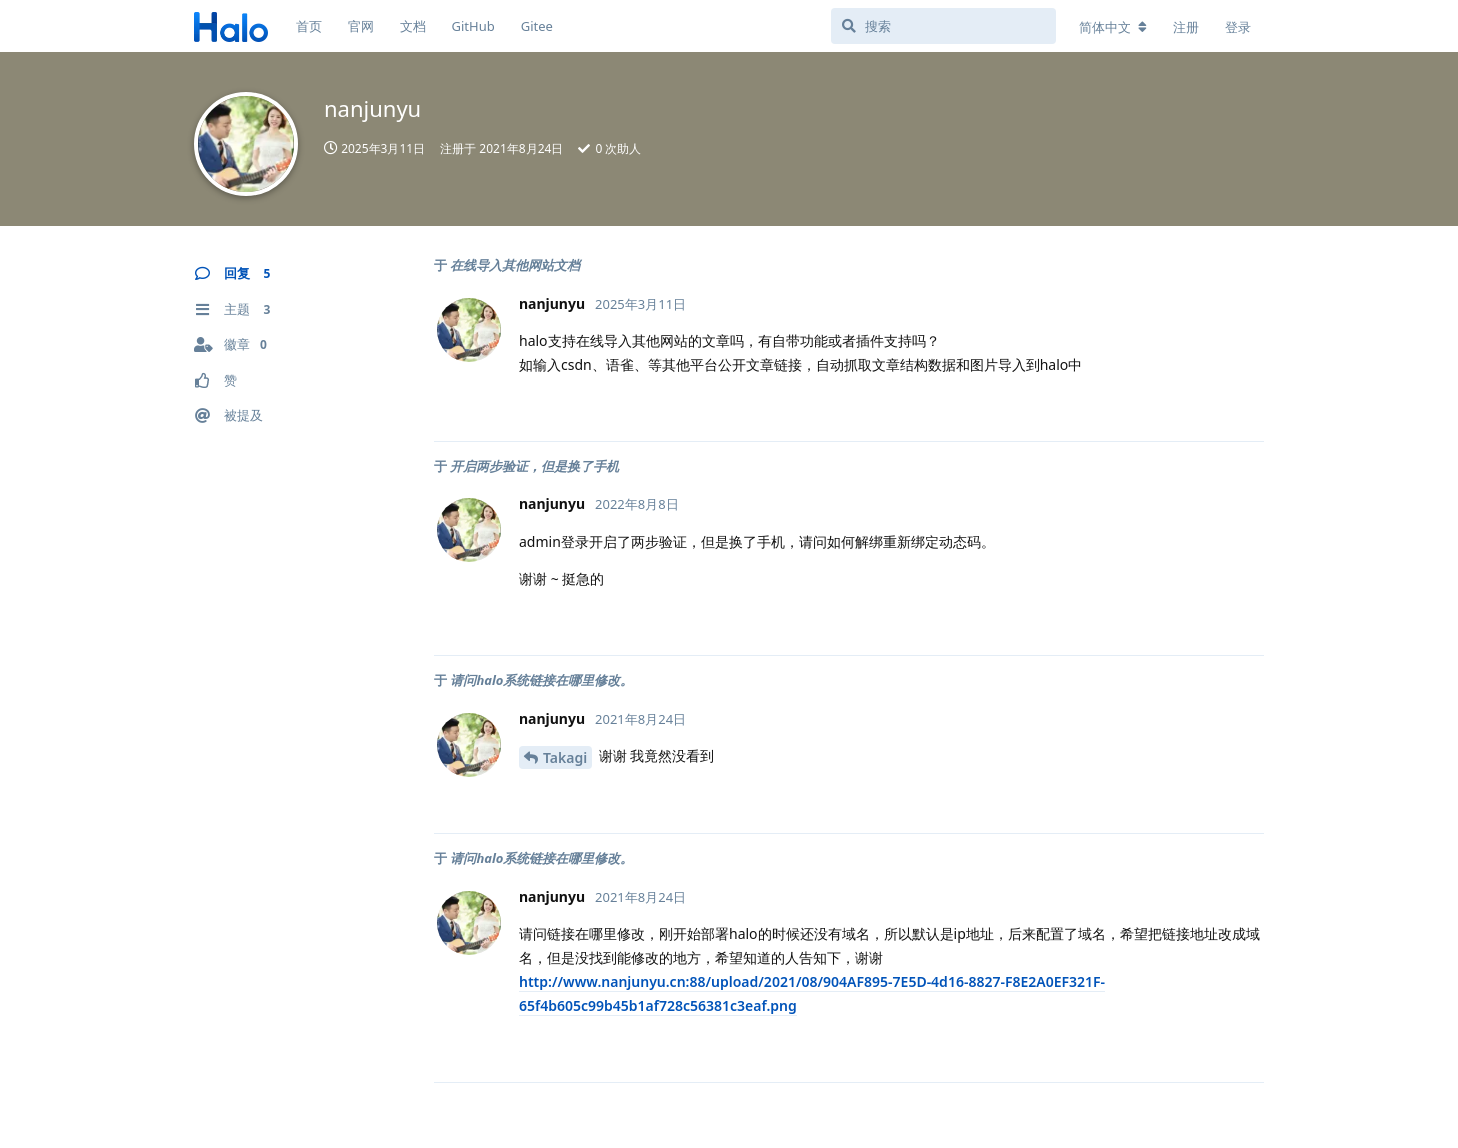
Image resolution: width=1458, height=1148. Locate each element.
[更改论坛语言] (1113, 27)
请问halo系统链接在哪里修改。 (541, 680)
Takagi (565, 757)
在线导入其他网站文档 (515, 265)
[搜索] (943, 26)
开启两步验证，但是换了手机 (534, 466)
